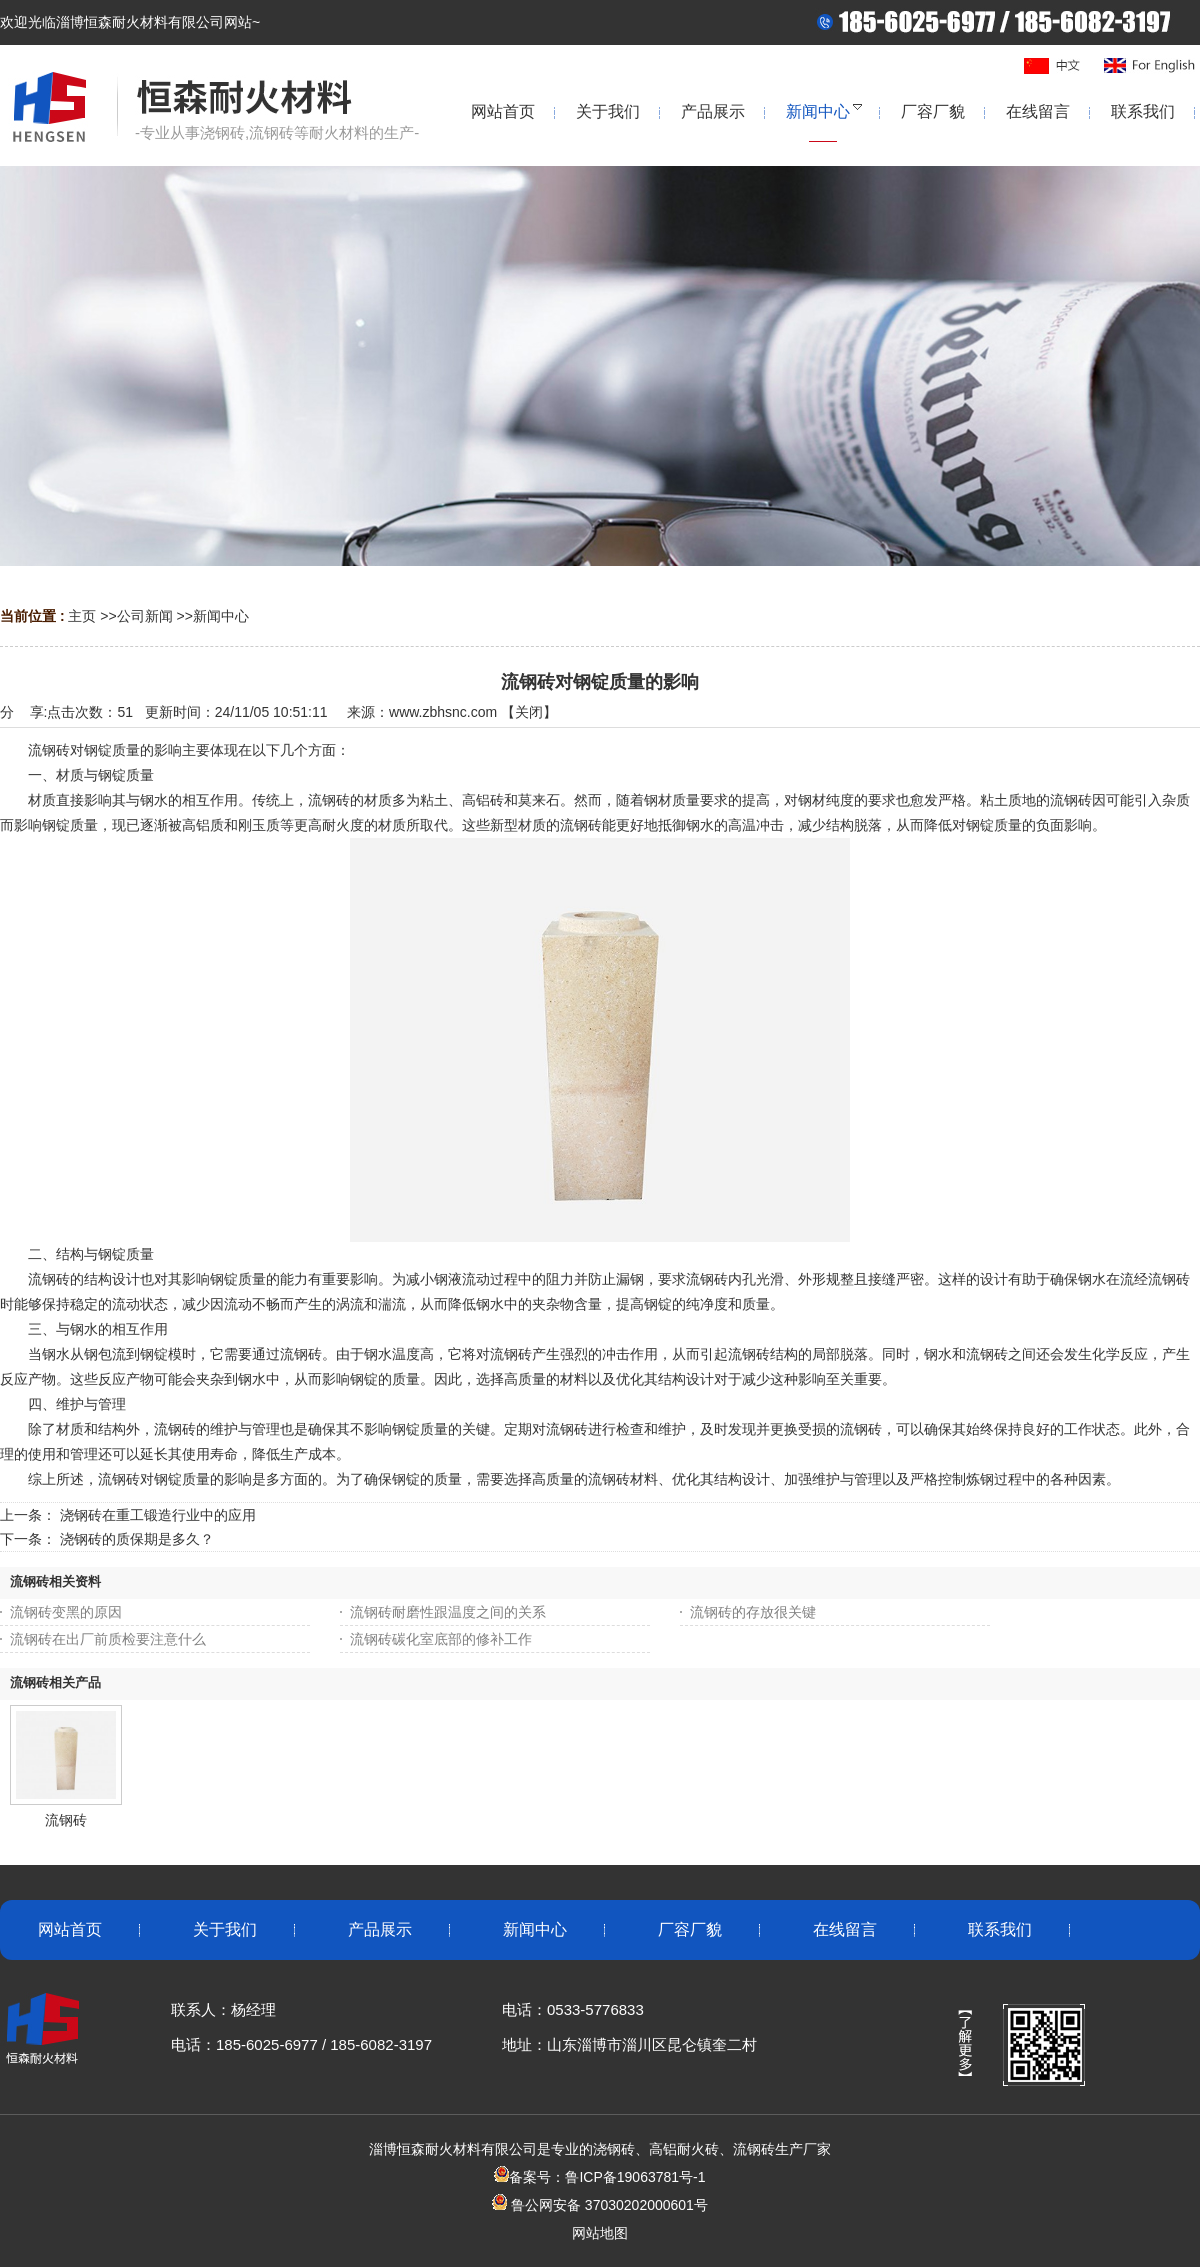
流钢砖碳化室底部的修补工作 (441, 1639)
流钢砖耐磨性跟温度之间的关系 (448, 1612)
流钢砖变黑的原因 (66, 1612)
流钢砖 (66, 1820)
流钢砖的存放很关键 (753, 1612)
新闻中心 (221, 616)
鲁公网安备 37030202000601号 (607, 2205)
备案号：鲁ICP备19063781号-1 (599, 2177)
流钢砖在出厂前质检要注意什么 (108, 1639)
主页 (82, 616)
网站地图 (600, 2233)
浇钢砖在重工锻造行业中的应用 (158, 1515)
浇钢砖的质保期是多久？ (137, 1539)
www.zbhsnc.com (443, 712)
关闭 (529, 712)
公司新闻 (145, 616)
